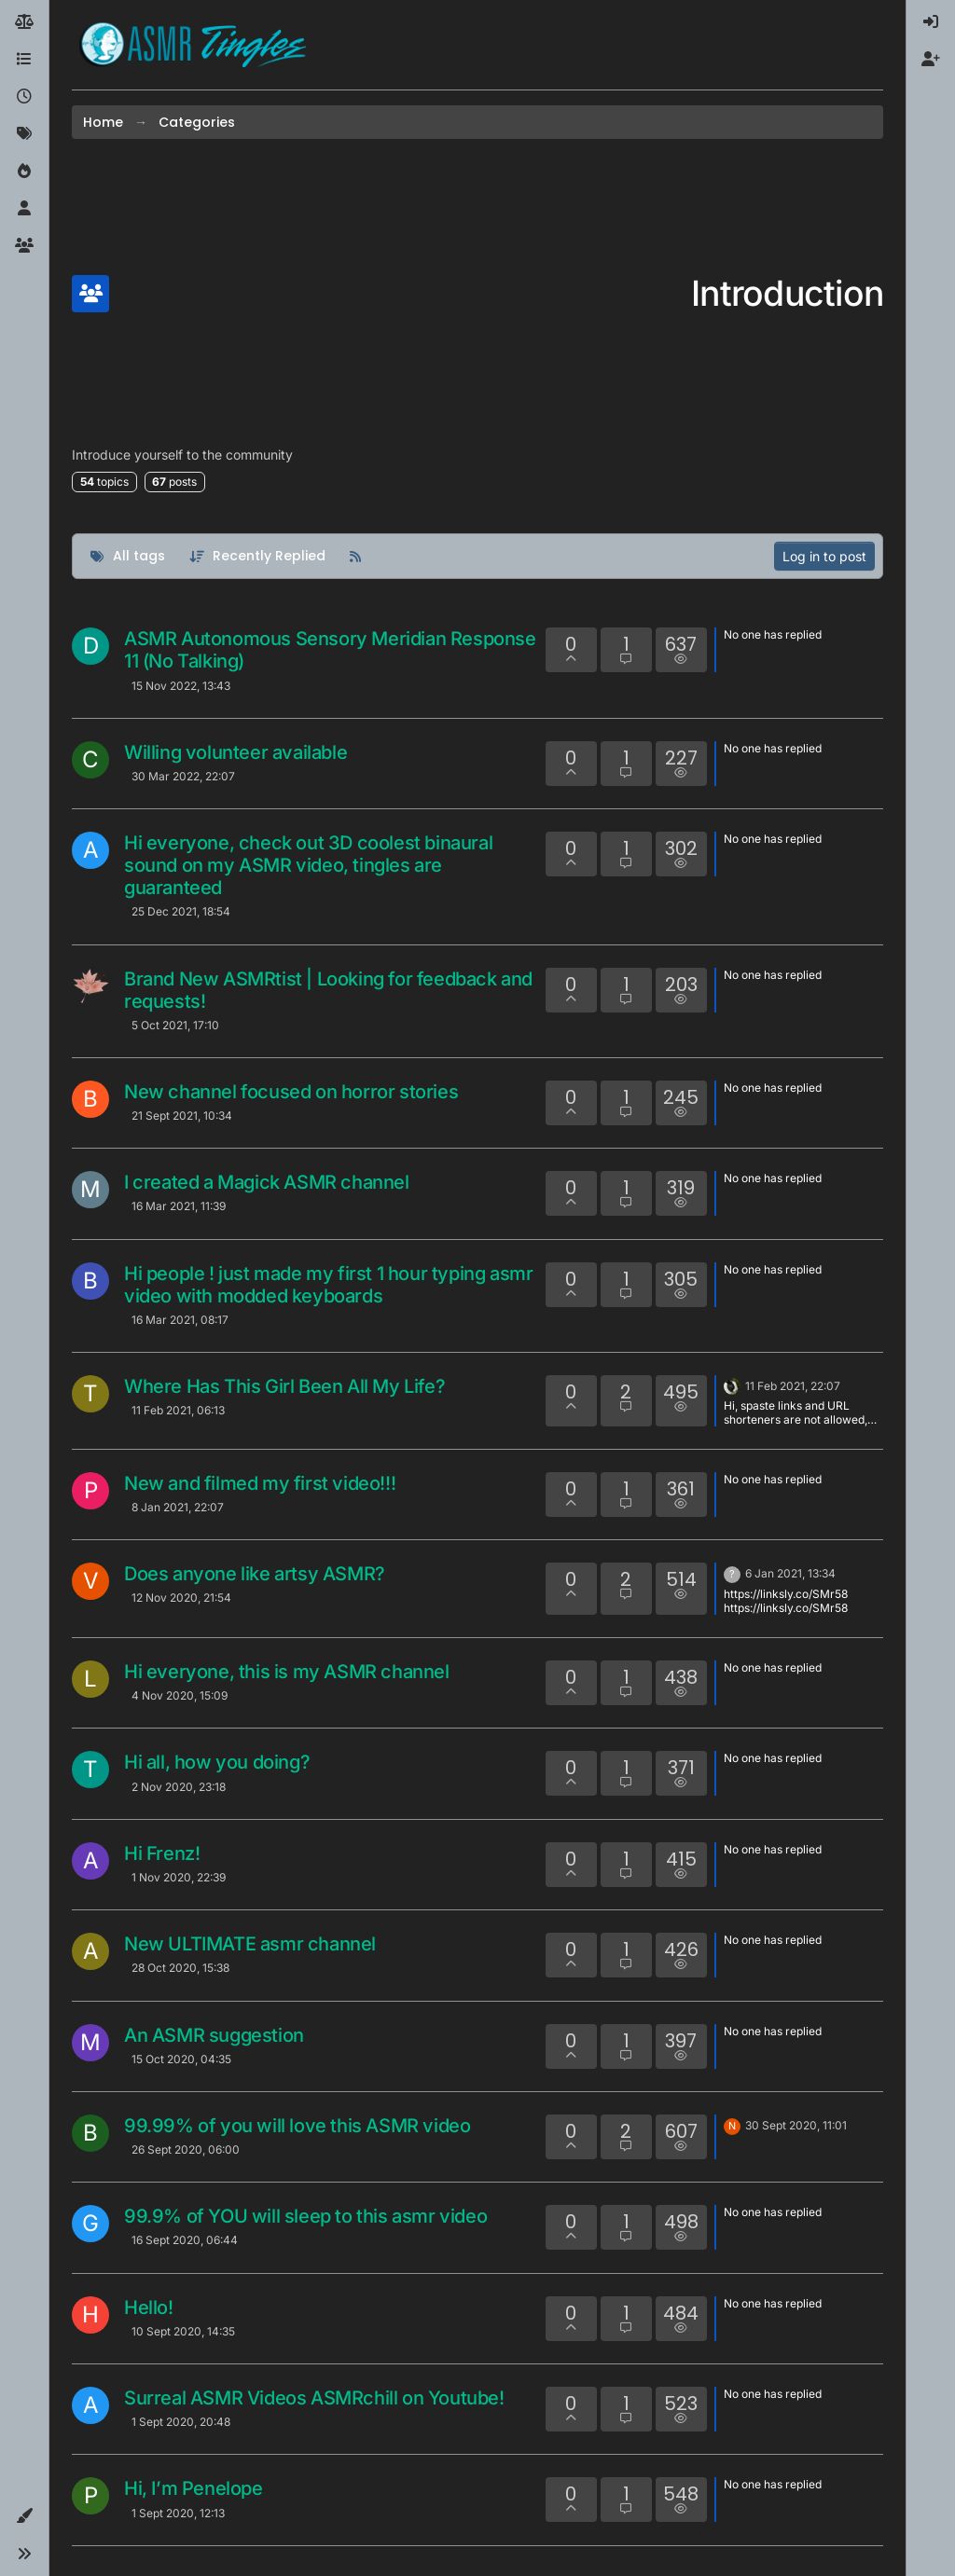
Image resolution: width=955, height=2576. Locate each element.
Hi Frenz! (162, 1853)
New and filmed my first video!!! (259, 1483)
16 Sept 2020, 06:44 (184, 2240)
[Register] (931, 60)
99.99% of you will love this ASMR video (297, 2126)
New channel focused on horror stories (291, 1092)
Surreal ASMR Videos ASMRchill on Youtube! (314, 2398)
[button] (24, 2516)
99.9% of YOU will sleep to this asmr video (305, 2216)
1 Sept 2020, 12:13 (178, 2513)
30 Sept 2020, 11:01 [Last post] (796, 2125)
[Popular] (24, 171)
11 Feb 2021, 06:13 (178, 1410)
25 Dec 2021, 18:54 (180, 911)
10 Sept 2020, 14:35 (183, 2331)
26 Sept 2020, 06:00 (185, 2149)
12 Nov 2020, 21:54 (181, 1598)
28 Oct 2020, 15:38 (180, 1968)
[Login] (931, 22)
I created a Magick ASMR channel (266, 1182)
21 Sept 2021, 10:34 (181, 1116)
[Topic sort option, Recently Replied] (258, 556)
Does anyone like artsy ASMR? (254, 1574)
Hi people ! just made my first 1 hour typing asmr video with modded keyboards (328, 1284)
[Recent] (24, 97)
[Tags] (24, 134)
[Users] (24, 209)
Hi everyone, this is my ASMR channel (287, 1671)
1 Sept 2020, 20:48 (180, 2422)
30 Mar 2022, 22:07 (183, 776)
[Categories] (24, 60)
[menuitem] (931, 22)
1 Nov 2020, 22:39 (178, 1877)
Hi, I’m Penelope (193, 2488)
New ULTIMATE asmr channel (250, 1944)
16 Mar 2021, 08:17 (179, 1320)
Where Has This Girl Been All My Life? (284, 1386)
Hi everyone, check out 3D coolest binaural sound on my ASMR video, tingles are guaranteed (308, 865)
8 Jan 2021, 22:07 (177, 1507)
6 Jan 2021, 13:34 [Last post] (790, 1573)
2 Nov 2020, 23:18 (178, 1787)
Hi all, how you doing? (217, 1762)
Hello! (148, 2307)
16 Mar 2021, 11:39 (178, 1206)
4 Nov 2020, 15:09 (179, 1695)
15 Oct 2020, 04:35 (181, 2059)
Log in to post (824, 556)
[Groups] (24, 246)
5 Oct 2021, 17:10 (175, 1025)
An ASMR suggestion (214, 2035)
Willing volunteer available (235, 752)
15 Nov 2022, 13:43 (180, 686)
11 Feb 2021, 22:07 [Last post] (792, 1386)
